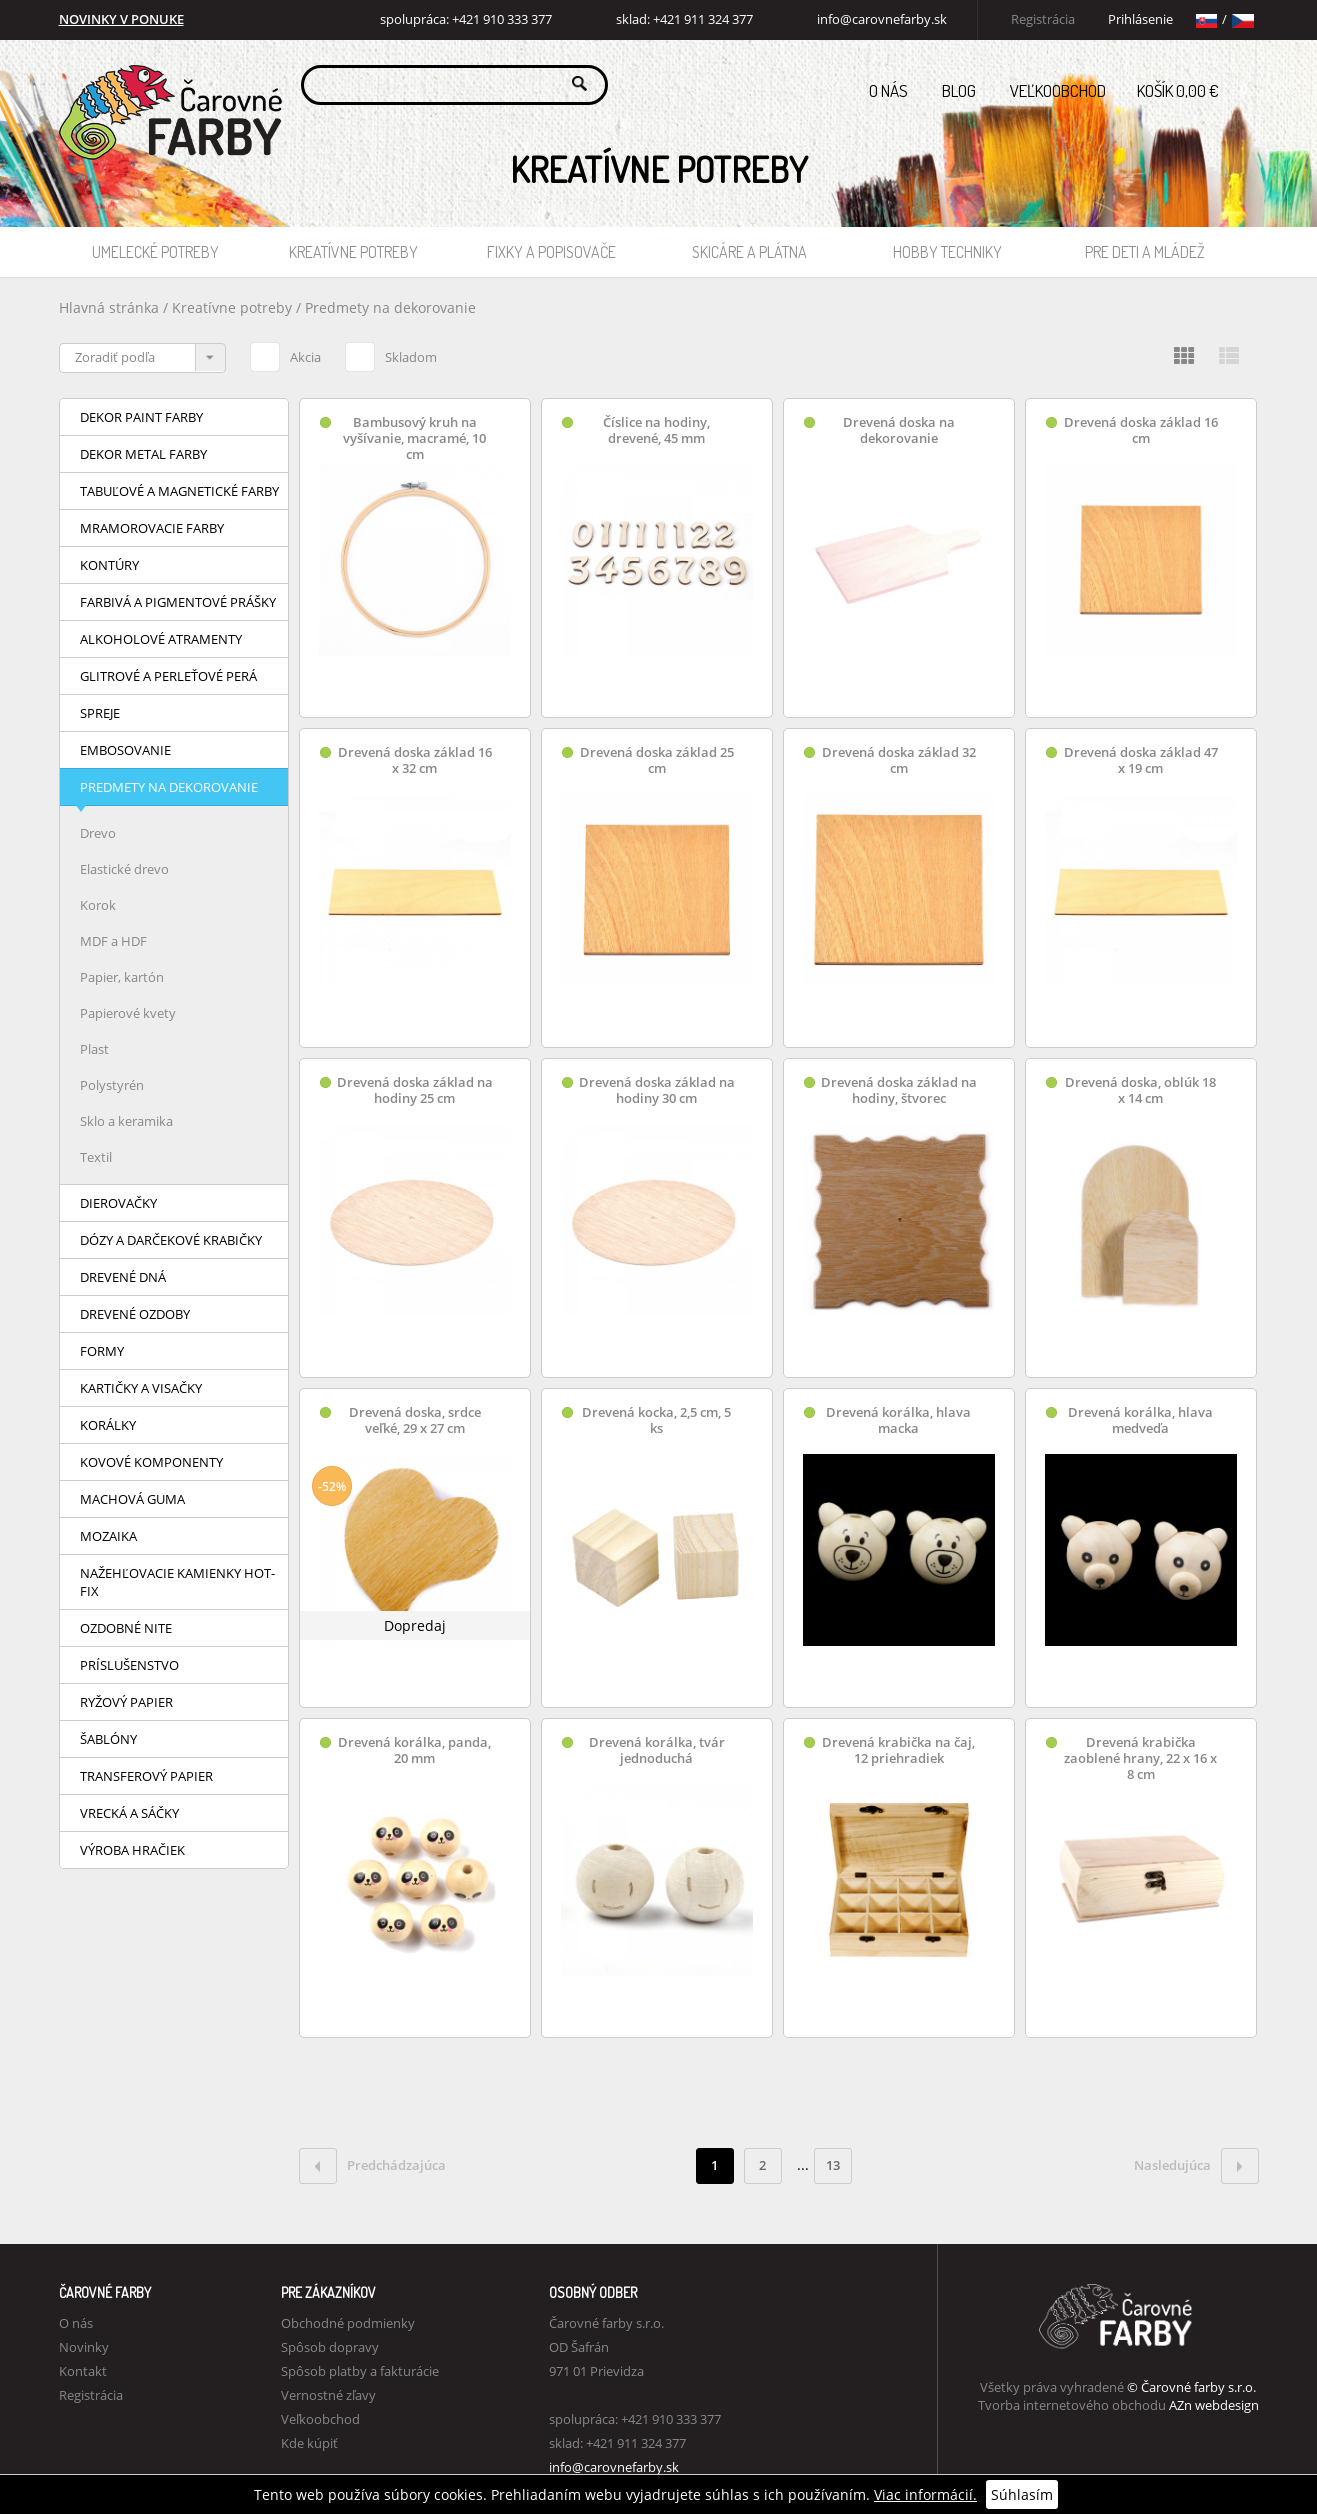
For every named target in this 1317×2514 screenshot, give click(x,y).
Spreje (100, 713)
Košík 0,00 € (1198, 85)
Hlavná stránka (109, 307)
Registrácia (1043, 19)
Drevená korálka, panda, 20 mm (414, 1750)
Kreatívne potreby (353, 252)
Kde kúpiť (309, 2443)
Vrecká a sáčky (129, 1813)
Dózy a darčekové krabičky (171, 1240)
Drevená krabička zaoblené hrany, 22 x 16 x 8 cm (1140, 1758)
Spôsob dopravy (330, 2347)
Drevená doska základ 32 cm (899, 760)
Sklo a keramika (126, 1121)
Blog (959, 90)
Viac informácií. (925, 2494)
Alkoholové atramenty (161, 639)
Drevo (98, 833)
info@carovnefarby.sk (882, 19)
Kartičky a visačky (141, 1388)
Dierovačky (118, 1203)
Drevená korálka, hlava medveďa (1140, 1420)
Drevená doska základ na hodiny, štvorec (899, 1090)
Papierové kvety (128, 1013)
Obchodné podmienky (348, 2323)
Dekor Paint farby (141, 417)
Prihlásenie (1140, 19)
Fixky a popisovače (551, 252)
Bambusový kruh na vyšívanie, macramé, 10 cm (414, 438)
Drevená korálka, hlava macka (898, 1420)
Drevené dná (123, 1277)
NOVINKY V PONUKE (121, 19)
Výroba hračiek (132, 1850)
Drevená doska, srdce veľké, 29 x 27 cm (415, 1420)
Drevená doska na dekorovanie (899, 430)
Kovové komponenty (151, 1462)
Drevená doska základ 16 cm (1141, 430)
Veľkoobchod (1058, 90)
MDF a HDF (113, 941)
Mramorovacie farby (152, 528)
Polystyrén (112, 1085)
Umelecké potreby (155, 252)
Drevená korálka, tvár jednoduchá (657, 1750)
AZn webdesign (1214, 2405)
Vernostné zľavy (328, 2395)
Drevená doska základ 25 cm (657, 760)
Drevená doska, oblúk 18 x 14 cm (1140, 1090)
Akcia (285, 354)
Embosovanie (125, 750)
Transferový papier (146, 1776)
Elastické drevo (124, 869)
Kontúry (109, 565)
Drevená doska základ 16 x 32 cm (415, 760)
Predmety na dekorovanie (390, 307)
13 (833, 2165)
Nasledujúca (1196, 2166)
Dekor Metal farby (143, 454)
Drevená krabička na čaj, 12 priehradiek (898, 1750)
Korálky (108, 1425)
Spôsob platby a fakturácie (360, 2371)
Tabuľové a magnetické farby (179, 491)
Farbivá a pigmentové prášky (178, 602)
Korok (98, 905)
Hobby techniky (947, 252)
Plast (94, 1049)
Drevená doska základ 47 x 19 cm (1141, 760)
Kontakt (83, 2371)
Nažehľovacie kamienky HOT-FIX (177, 1582)
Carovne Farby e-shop (167, 83)
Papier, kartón (122, 977)
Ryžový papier (126, 1702)
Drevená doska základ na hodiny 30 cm (657, 1090)
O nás (888, 90)
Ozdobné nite (126, 1628)
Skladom (391, 354)
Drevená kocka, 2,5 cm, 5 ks (656, 1420)
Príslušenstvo (129, 1665)
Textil (96, 1157)
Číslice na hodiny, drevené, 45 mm (656, 430)
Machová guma (132, 1499)
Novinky (84, 2347)
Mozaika (108, 1536)
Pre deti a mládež (1145, 252)
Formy (102, 1351)
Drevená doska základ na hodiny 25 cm (415, 1090)
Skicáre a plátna (749, 252)
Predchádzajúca (372, 2166)
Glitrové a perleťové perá (168, 676)
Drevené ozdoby (135, 1314)
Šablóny (108, 1739)
